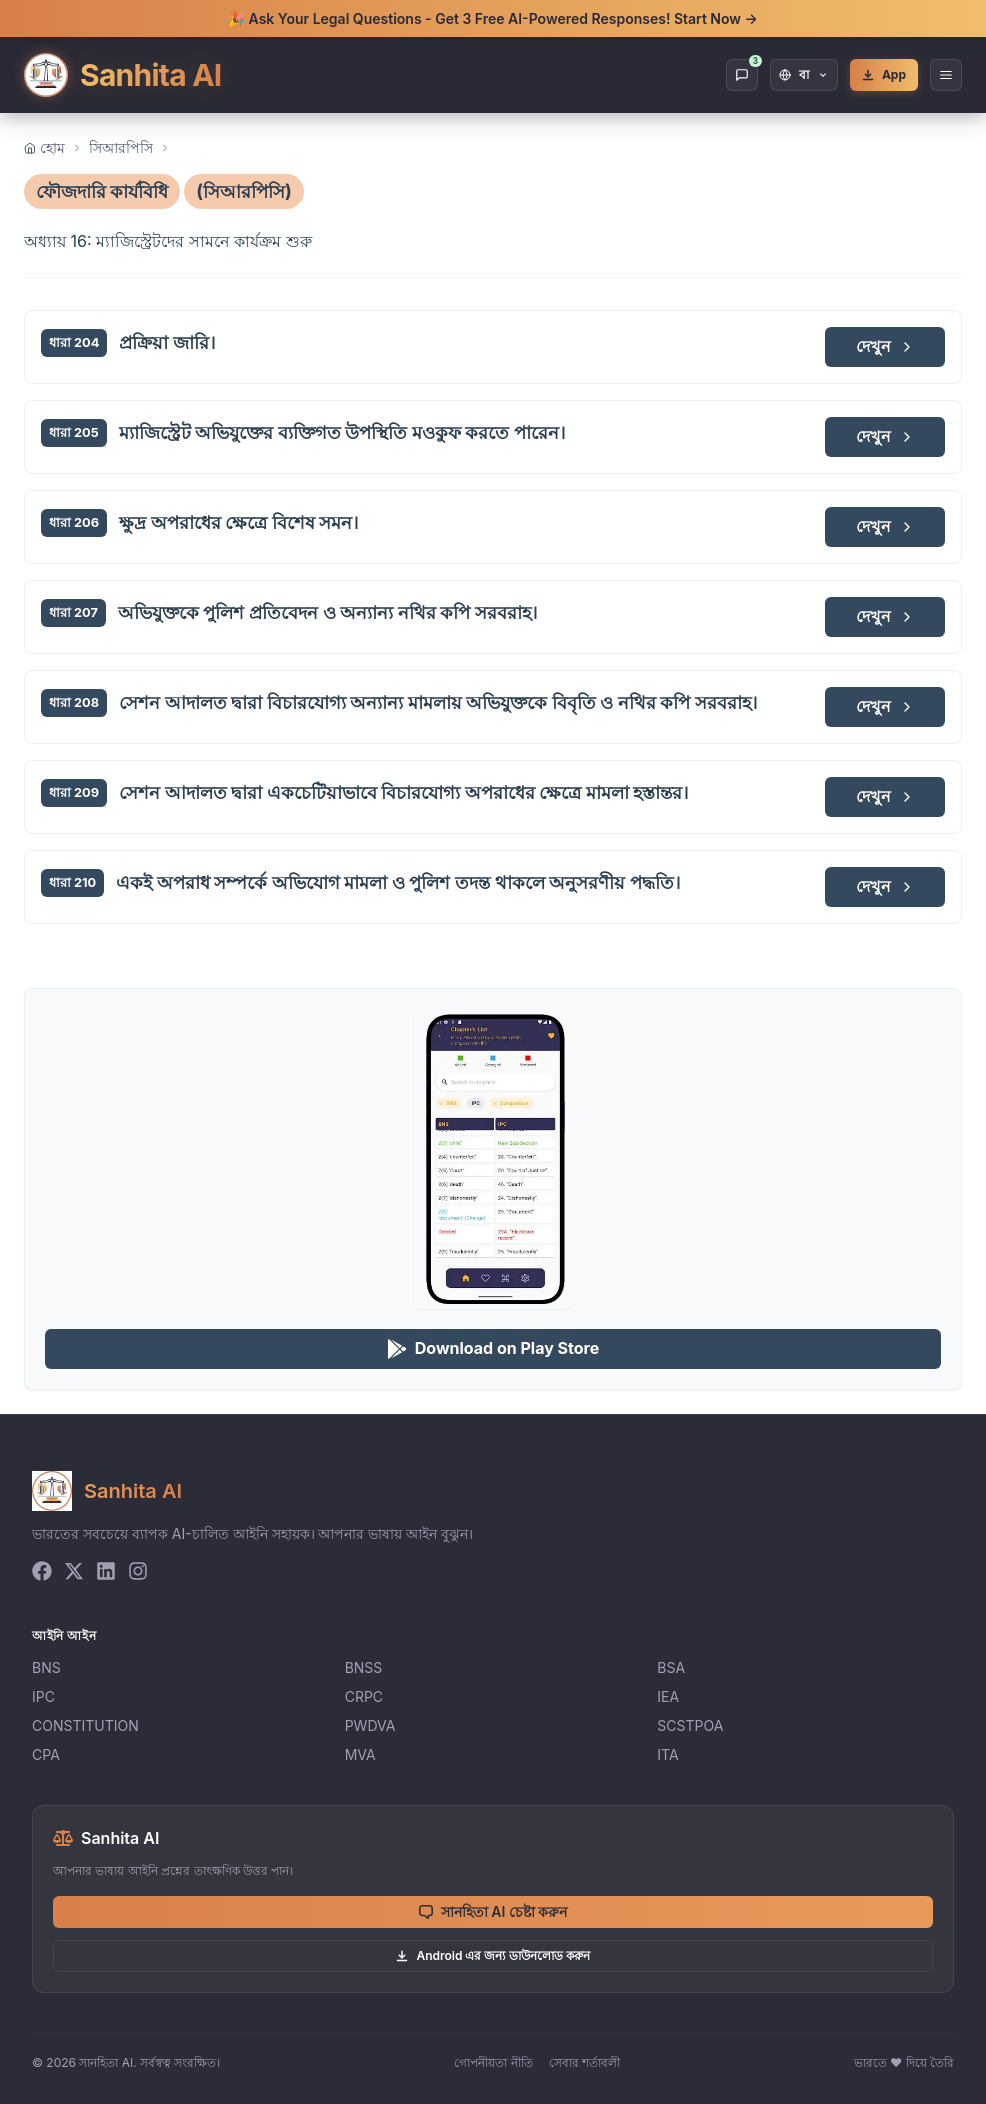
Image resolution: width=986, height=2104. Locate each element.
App (884, 74)
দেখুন (885, 346)
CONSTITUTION (85, 1725)
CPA (46, 1754)
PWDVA (370, 1725)
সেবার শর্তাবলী (584, 2062)
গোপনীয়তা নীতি (493, 2062)
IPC (43, 1696)
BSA (671, 1667)
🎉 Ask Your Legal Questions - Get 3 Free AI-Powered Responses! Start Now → (493, 18)
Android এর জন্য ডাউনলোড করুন (492, 1955)
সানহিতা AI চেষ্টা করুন (493, 1911)
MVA (360, 1754)
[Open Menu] (946, 75)
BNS (46, 1667)
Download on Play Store (493, 1348)
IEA (668, 1696)
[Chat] (742, 75)
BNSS (364, 1667)
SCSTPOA (690, 1725)
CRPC (364, 1696)
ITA (667, 1754)
